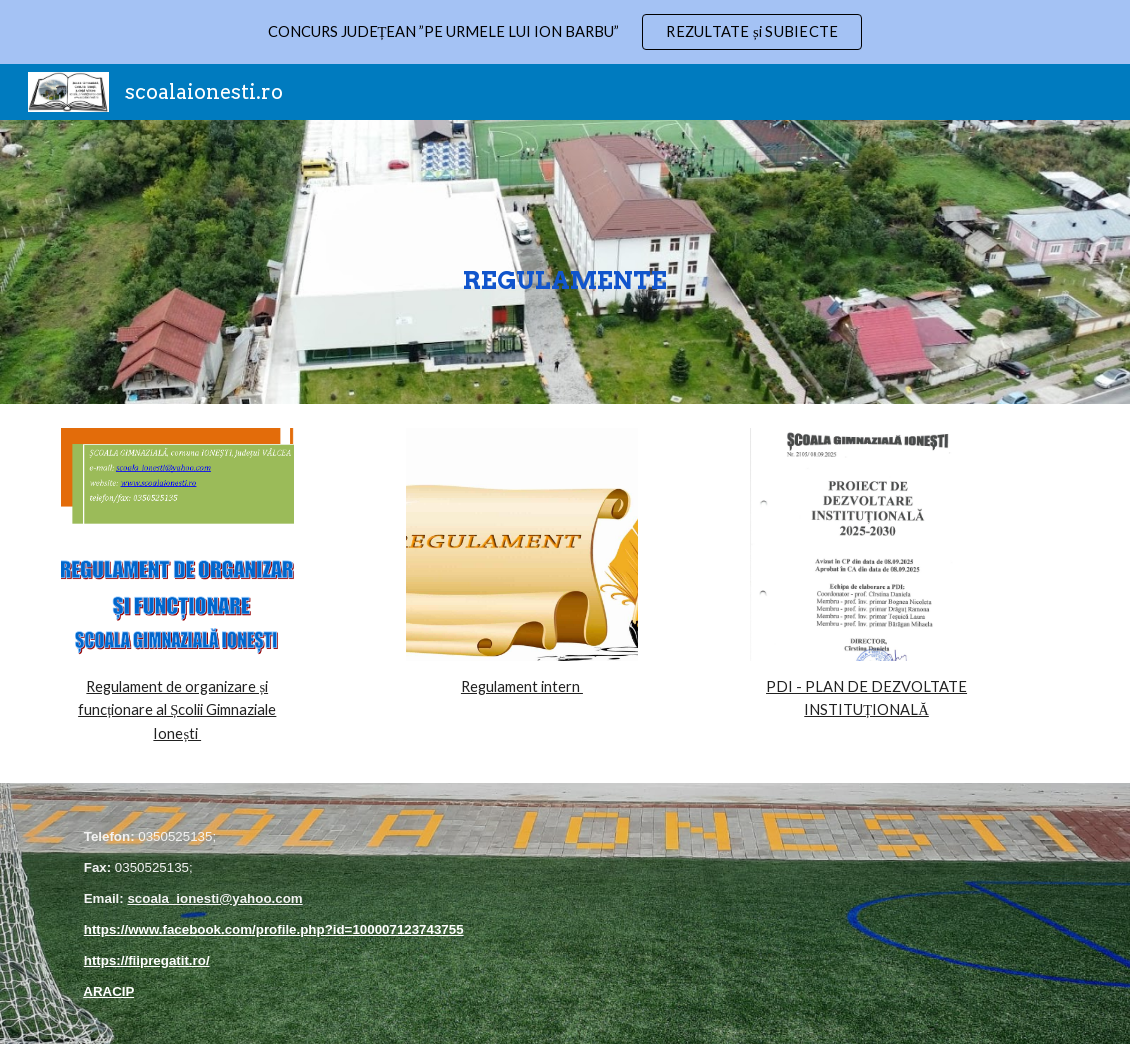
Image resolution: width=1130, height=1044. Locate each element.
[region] (565, 32)
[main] (565, 262)
